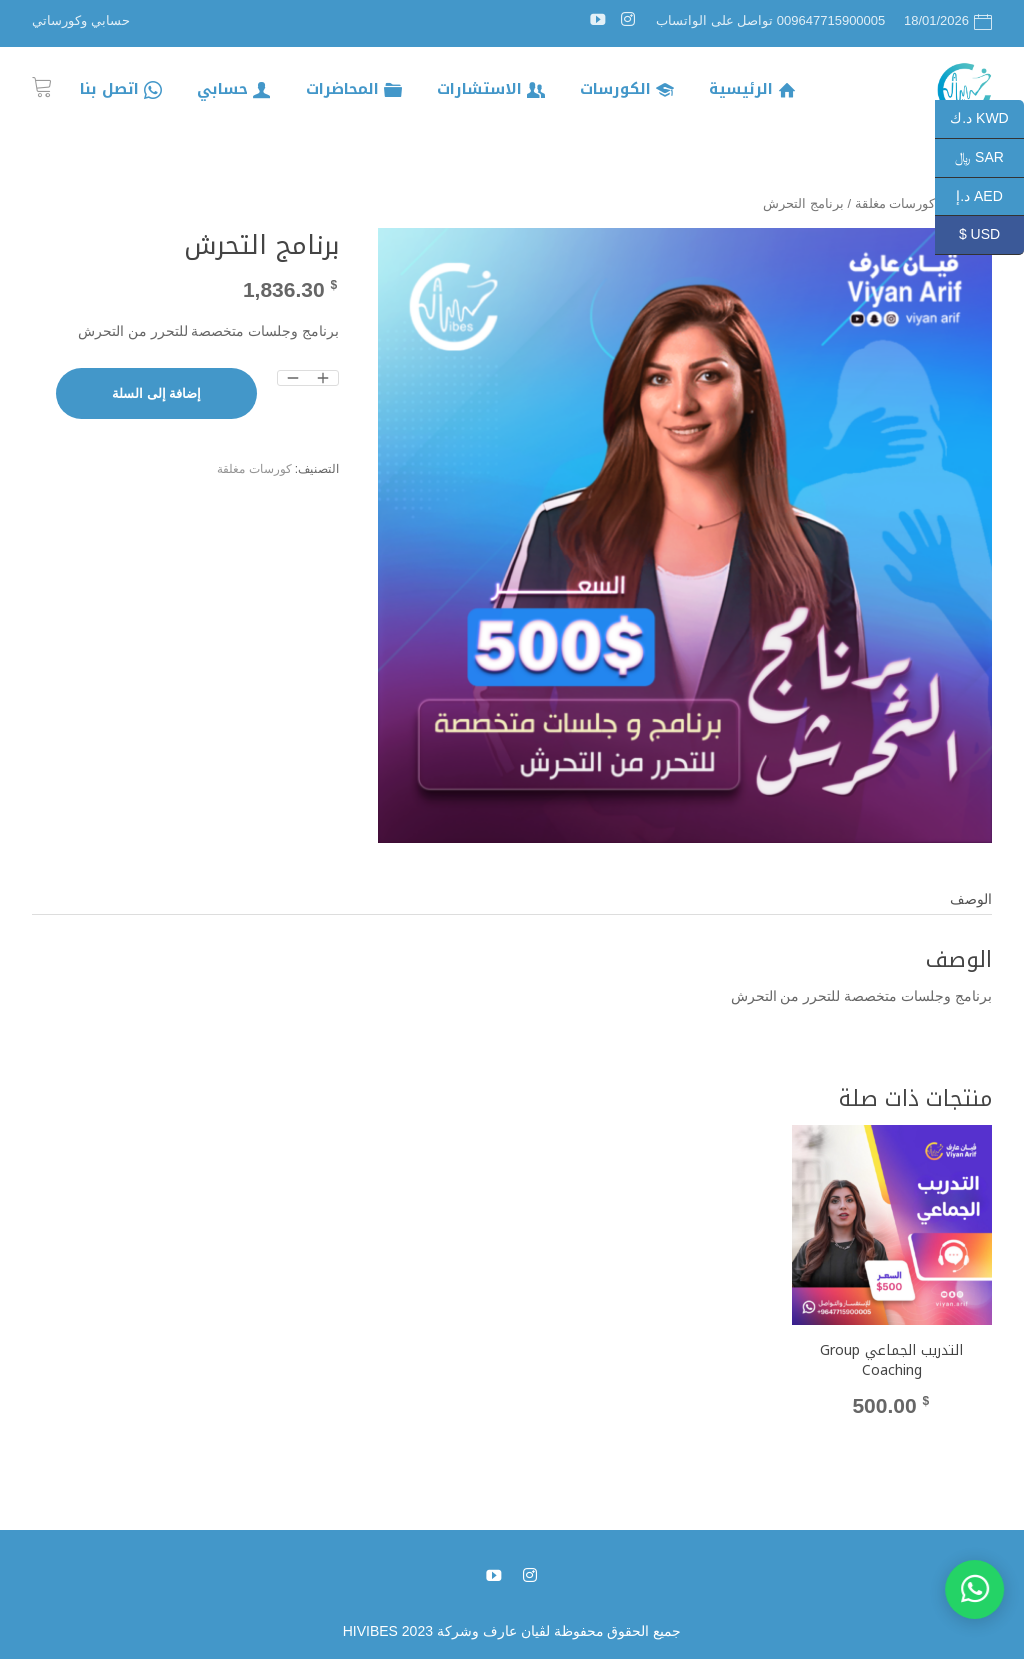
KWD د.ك (987, 119)
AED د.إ (990, 197)
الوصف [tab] (971, 899)
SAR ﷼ (989, 158)
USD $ (991, 235)
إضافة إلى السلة (156, 393)
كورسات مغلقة (254, 469)
